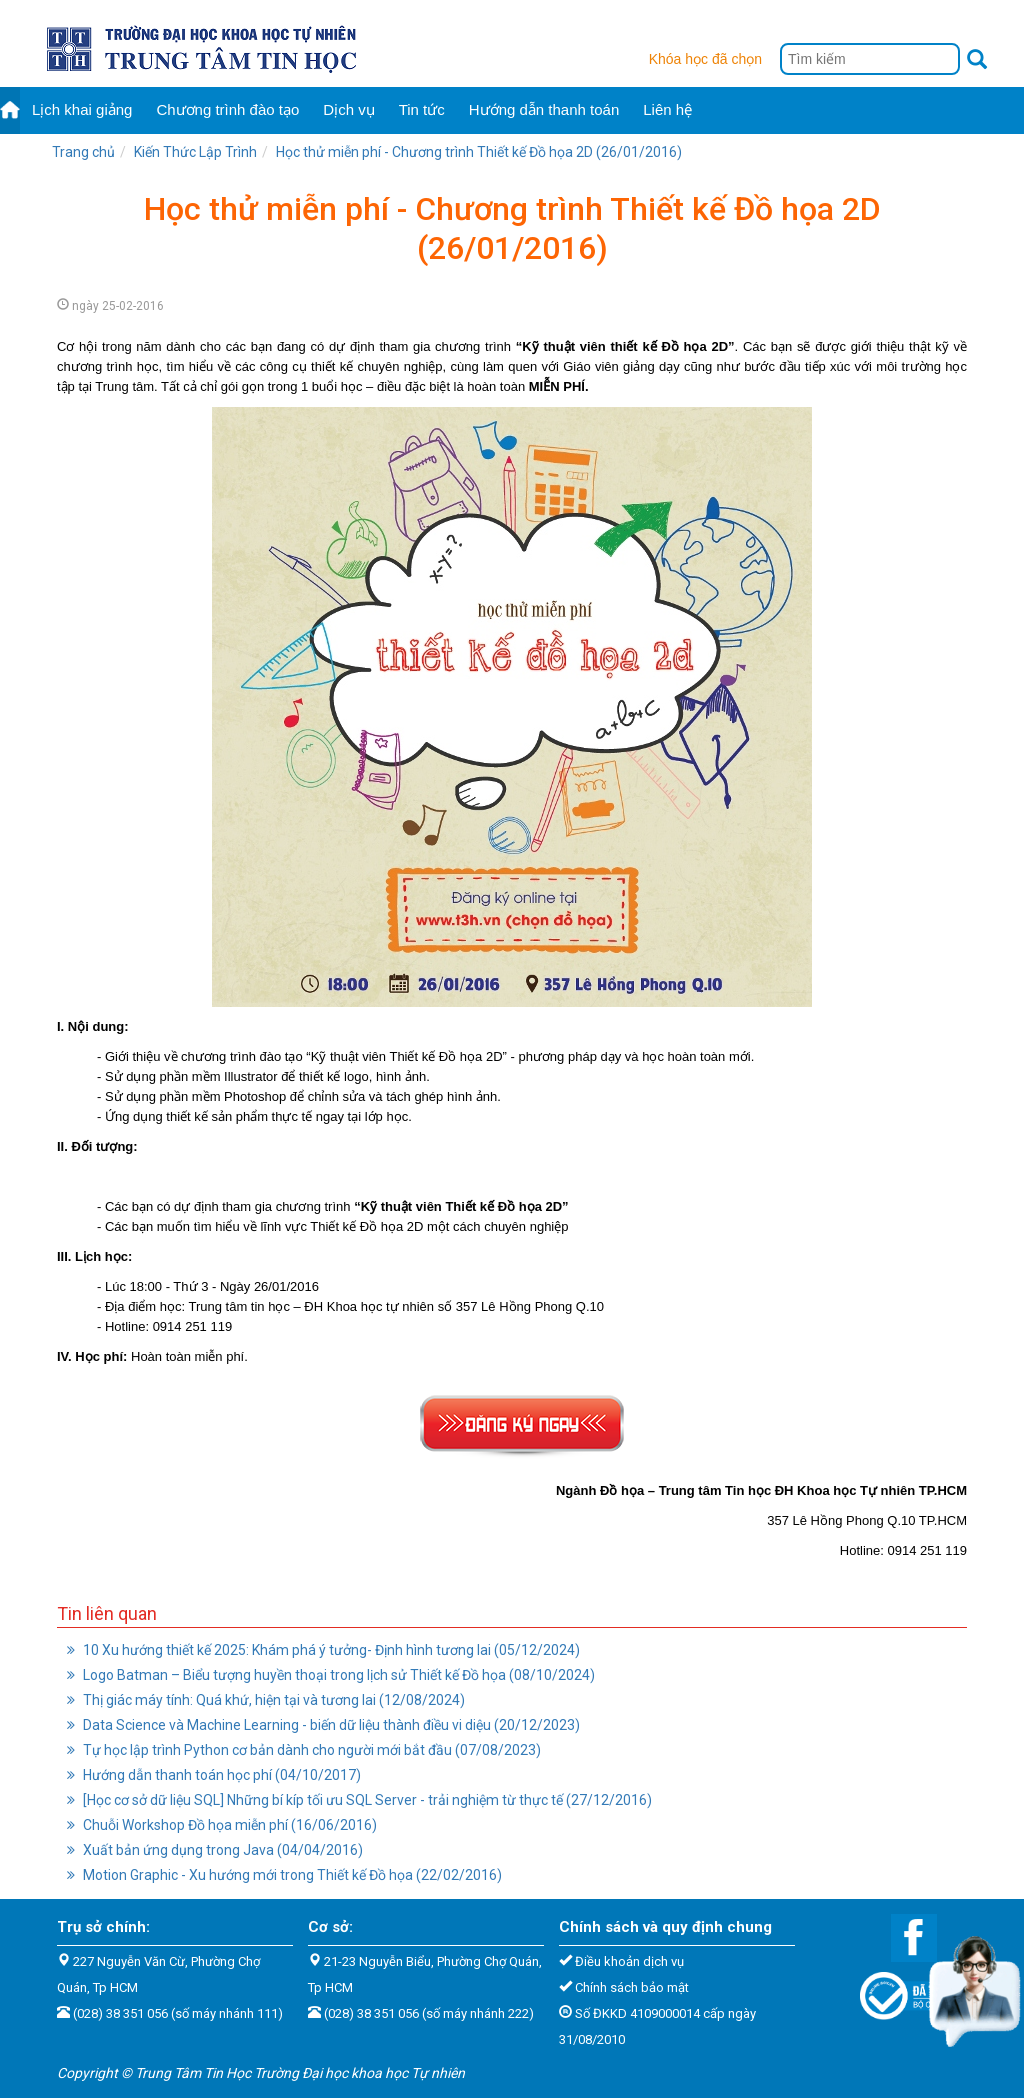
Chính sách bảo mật (632, 1987)
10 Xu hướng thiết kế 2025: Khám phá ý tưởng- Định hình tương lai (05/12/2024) (323, 1650)
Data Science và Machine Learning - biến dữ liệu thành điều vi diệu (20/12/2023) (323, 1725)
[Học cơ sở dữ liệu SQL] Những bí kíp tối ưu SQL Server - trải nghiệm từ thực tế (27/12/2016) (359, 1800)
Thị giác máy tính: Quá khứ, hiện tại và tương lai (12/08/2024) (266, 1700)
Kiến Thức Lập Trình (195, 152)
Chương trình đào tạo (227, 109)
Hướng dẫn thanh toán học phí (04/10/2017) (214, 1775)
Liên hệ (667, 109)
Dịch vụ (348, 109)
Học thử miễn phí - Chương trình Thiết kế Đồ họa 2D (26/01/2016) (479, 152)
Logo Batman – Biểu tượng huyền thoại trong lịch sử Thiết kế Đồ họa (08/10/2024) (331, 1675)
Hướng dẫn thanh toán (544, 109)
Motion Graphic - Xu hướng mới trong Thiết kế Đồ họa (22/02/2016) (284, 1875)
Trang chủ (83, 152)
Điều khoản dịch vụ (629, 1961)
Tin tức (422, 109)
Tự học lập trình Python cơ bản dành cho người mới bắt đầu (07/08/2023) (304, 1750)
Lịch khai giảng (82, 109)
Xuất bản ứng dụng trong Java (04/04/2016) (215, 1850)
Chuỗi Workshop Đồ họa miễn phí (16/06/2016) (222, 1825)
